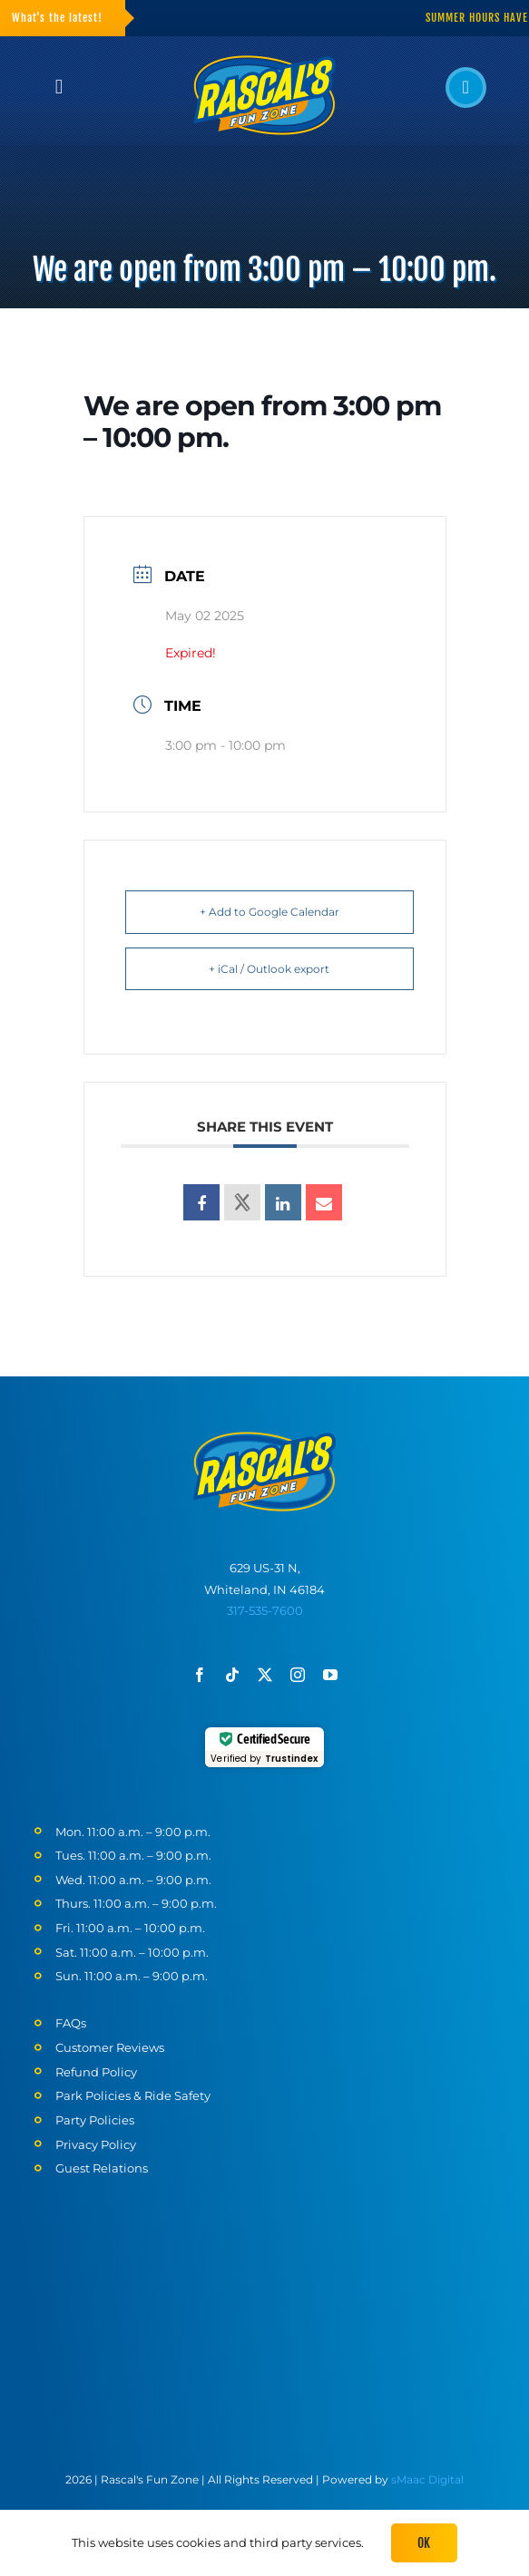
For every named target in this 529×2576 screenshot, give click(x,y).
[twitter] (265, 1674)
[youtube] (330, 1674)
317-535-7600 (265, 1610)
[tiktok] (232, 1674)
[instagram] (297, 1674)
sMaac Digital (427, 2479)
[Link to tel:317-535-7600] (466, 87)
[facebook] (199, 1674)
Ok (424, 2543)
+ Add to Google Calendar (269, 912)
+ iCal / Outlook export (269, 969)
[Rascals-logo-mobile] (264, 1437)
